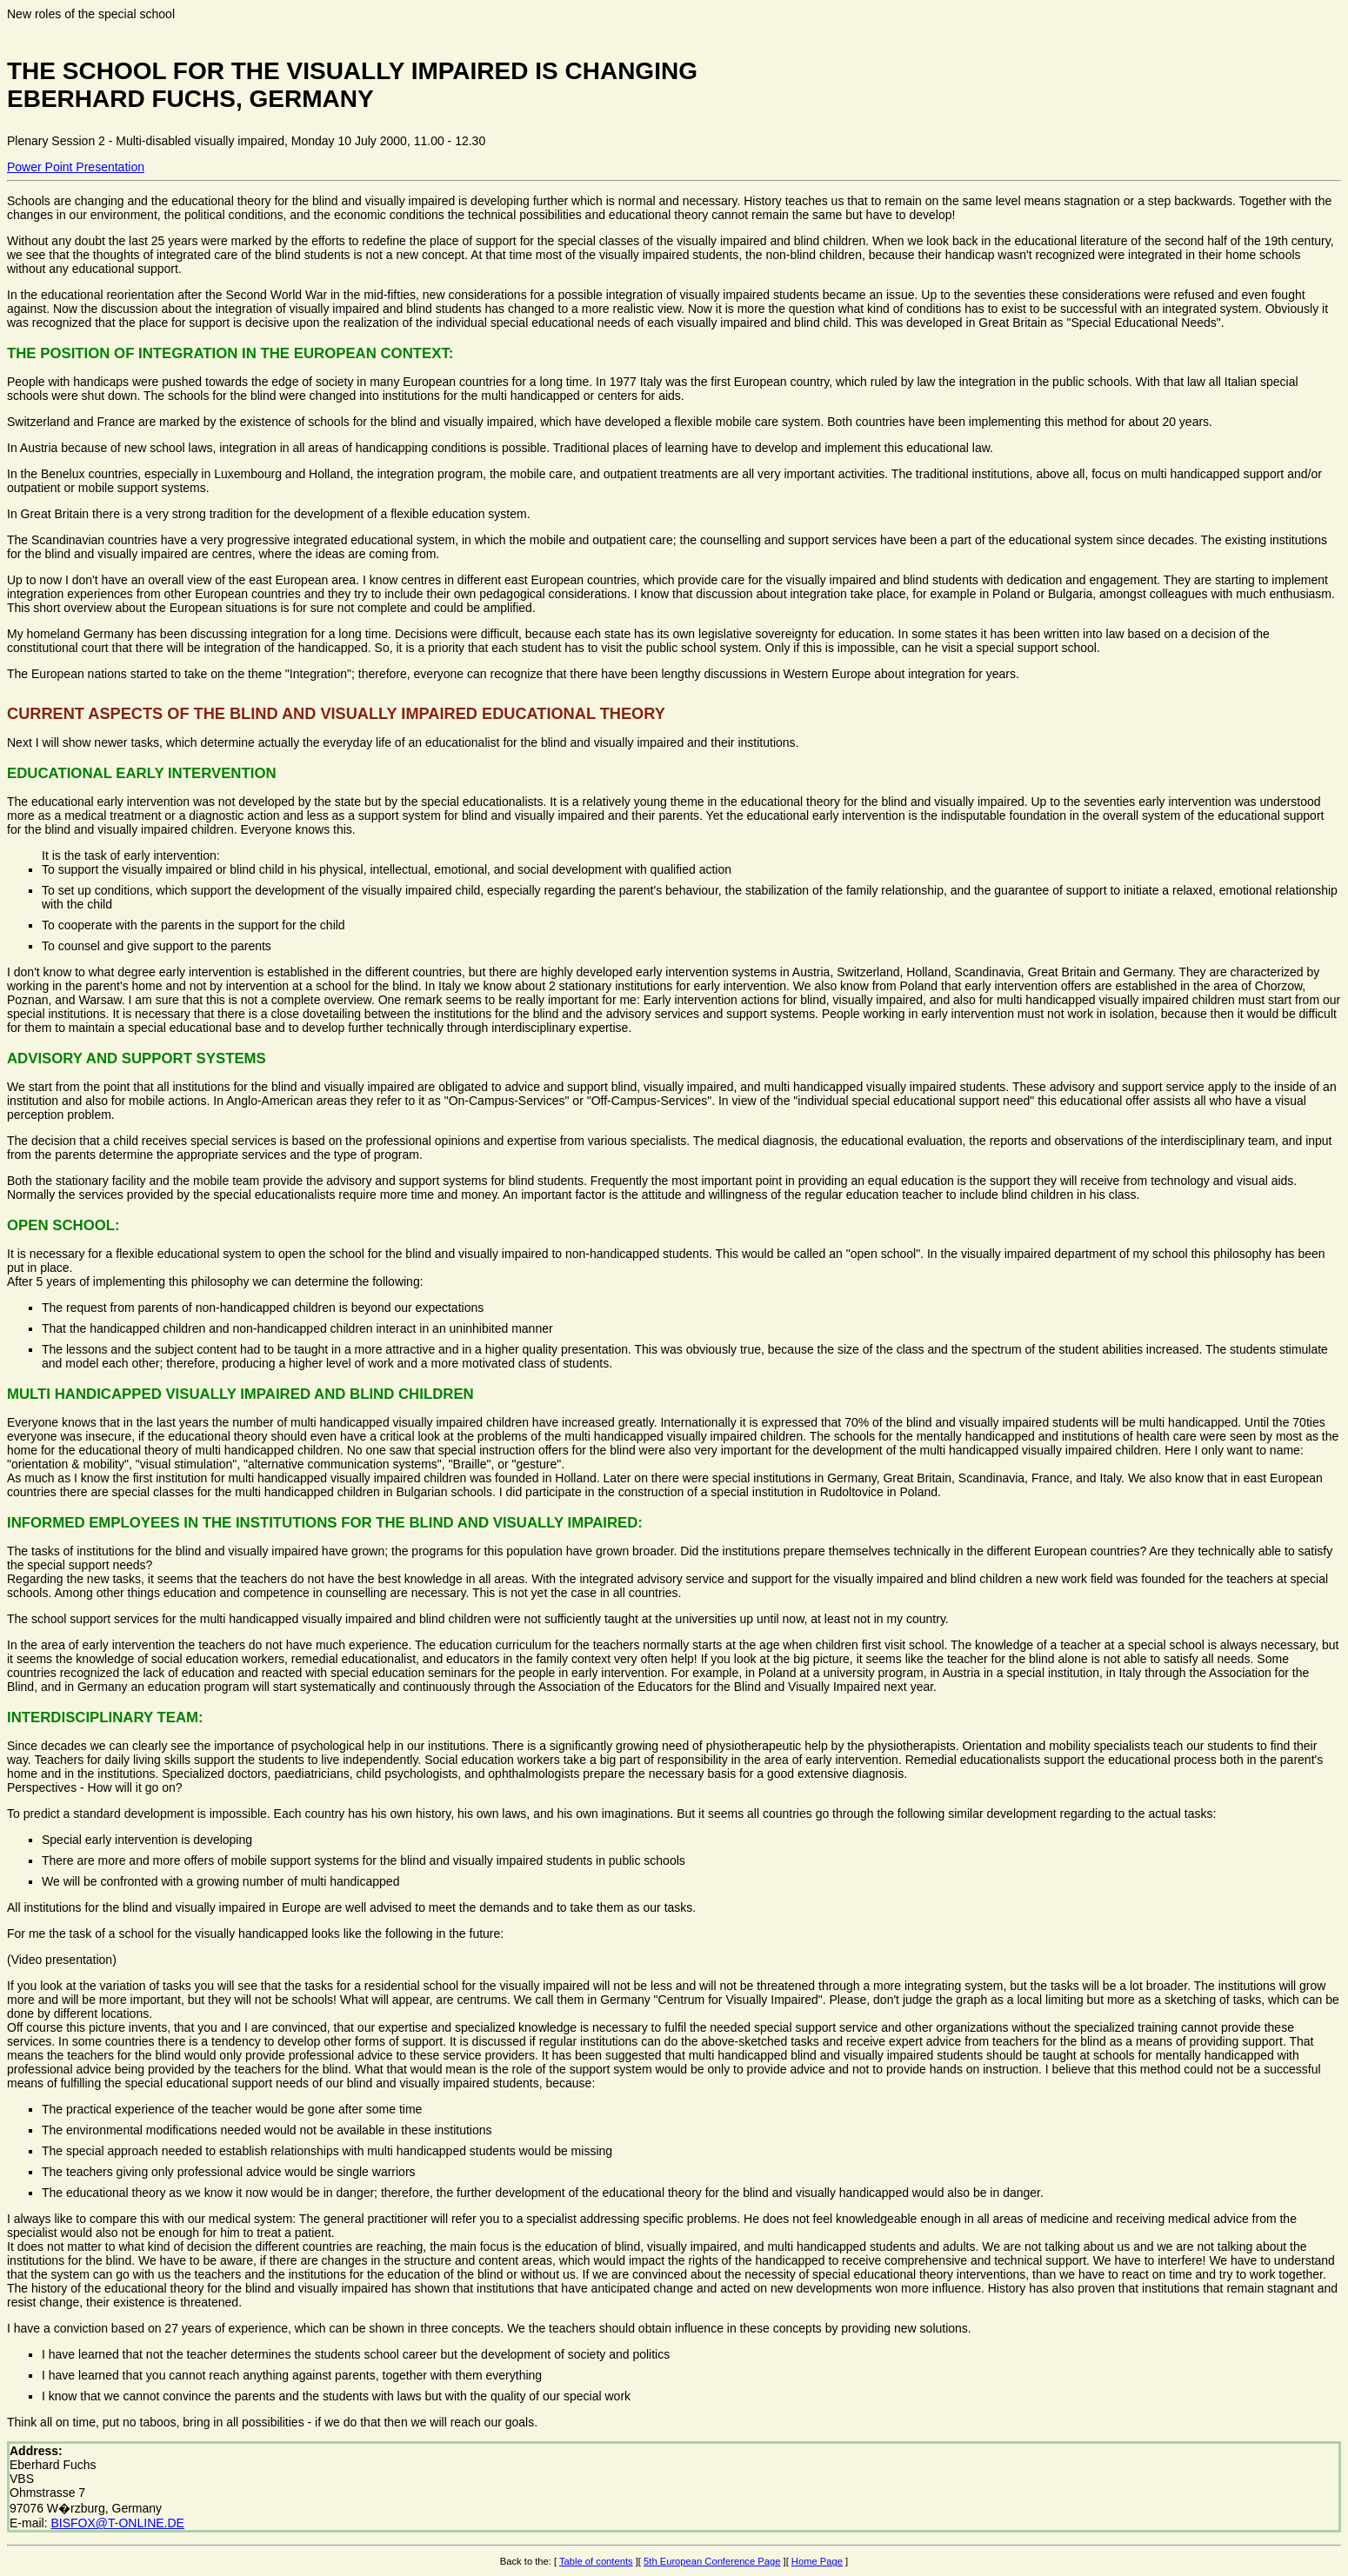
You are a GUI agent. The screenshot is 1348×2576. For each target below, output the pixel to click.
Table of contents (596, 2561)
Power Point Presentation (75, 167)
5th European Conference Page (712, 2561)
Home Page (817, 2561)
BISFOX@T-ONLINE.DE (117, 2523)
